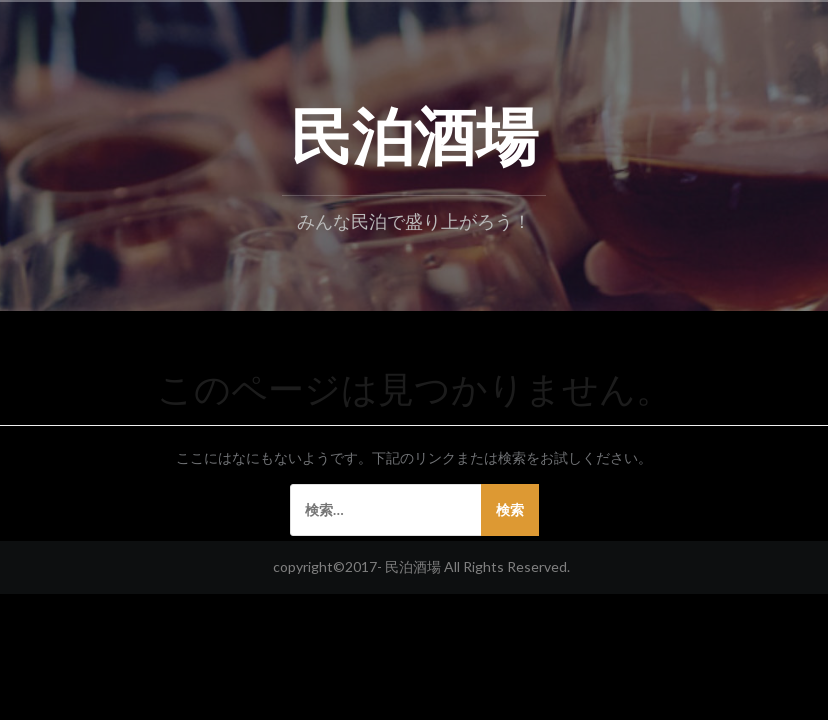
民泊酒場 (414, 131)
